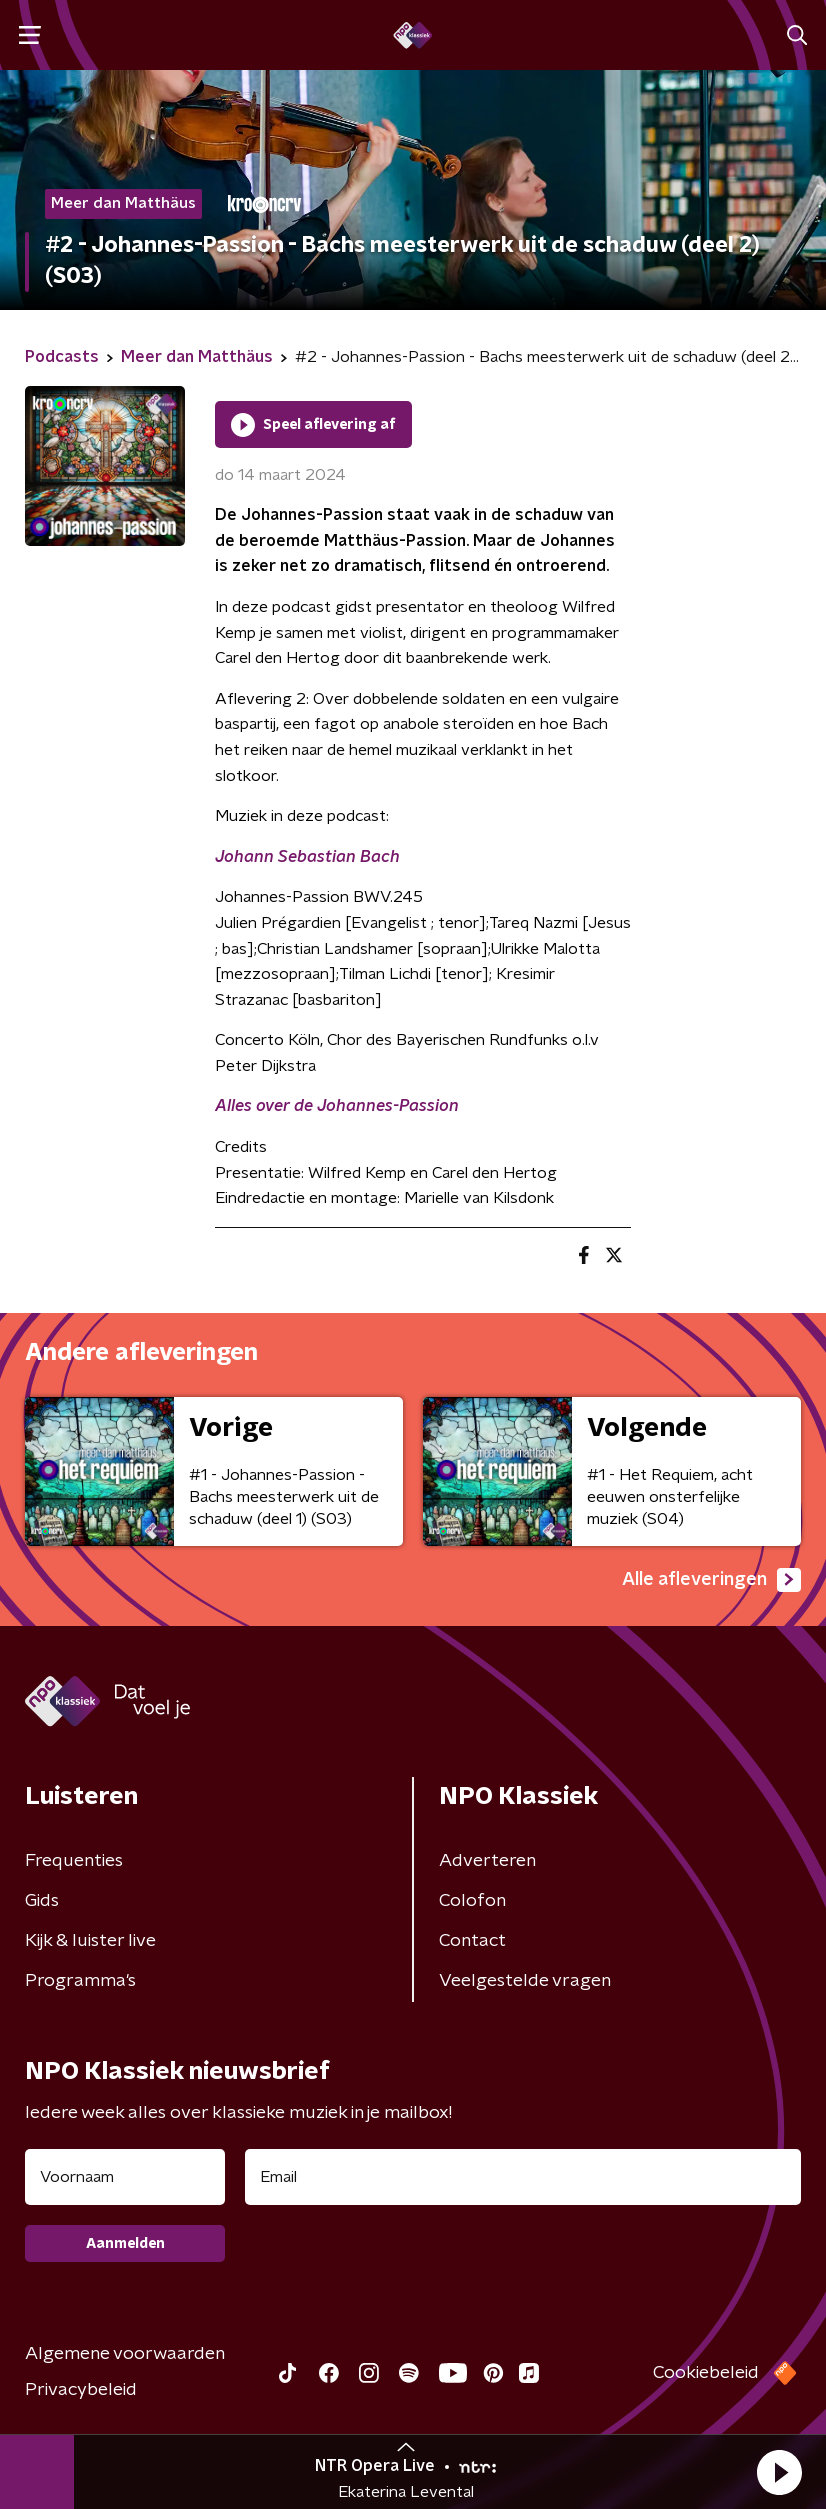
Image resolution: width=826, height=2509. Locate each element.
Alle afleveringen (711, 1580)
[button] (779, 2472)
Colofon (472, 1901)
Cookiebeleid (706, 2373)
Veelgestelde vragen (525, 1981)
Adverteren (487, 1861)
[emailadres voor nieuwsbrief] (523, 2177)
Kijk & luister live (90, 1941)
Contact (472, 1941)
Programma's (80, 1981)
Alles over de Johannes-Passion (337, 1106)
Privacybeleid (81, 2390)
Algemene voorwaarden (125, 2354)
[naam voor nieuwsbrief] (125, 2177)
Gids (42, 1901)
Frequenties (74, 1861)
